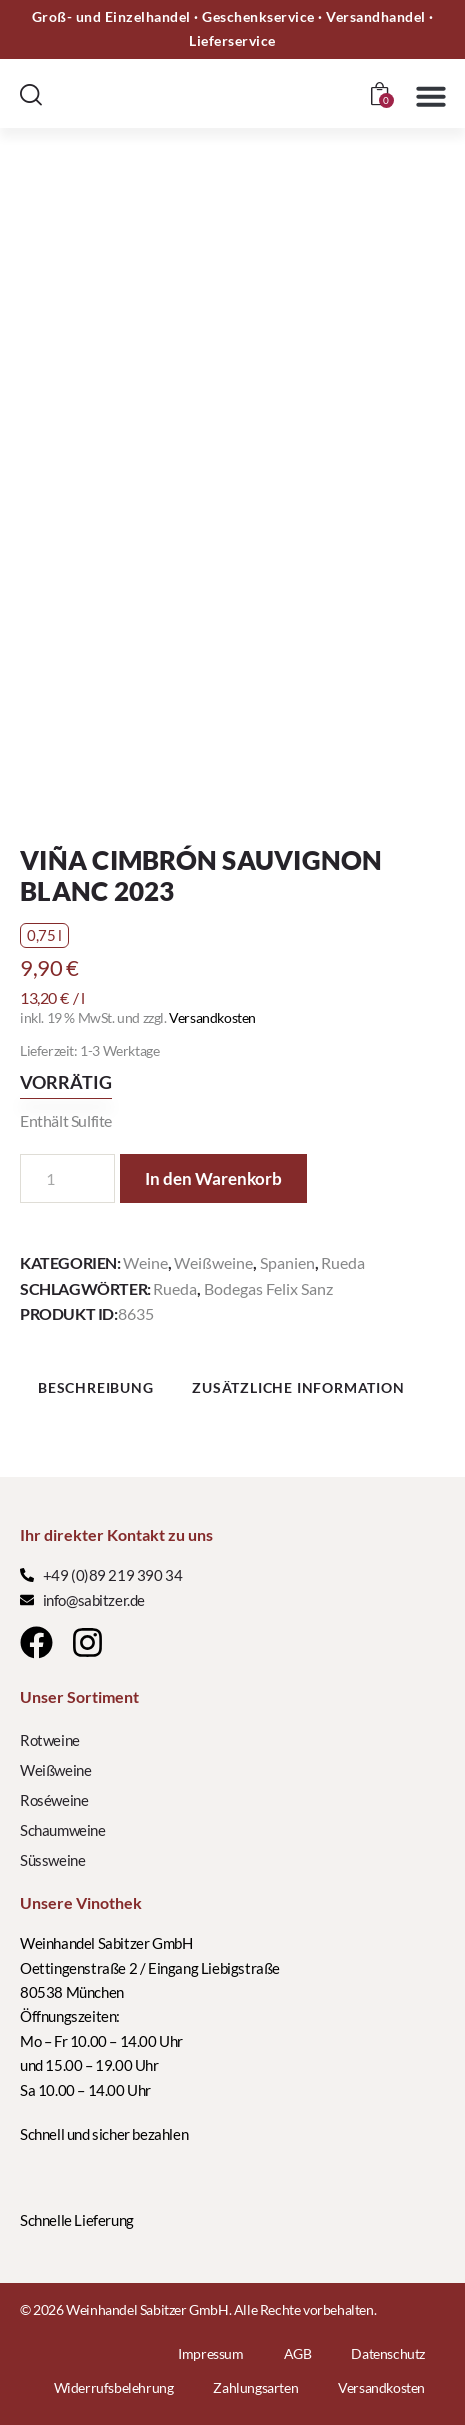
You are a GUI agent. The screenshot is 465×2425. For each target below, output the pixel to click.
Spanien (287, 1262)
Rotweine (50, 1740)
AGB (298, 2353)
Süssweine (52, 1860)
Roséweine (54, 1800)
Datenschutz (388, 2353)
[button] (431, 96)
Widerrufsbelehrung (114, 2387)
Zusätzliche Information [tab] (298, 1387)
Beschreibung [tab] (96, 1387)
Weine (145, 1262)
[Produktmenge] (67, 1178)
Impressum (210, 2353)
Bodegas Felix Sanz (268, 1288)
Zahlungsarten (255, 2387)
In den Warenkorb (213, 1178)
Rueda (343, 1262)
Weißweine (213, 1262)
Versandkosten (212, 1017)
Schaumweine (63, 1830)
